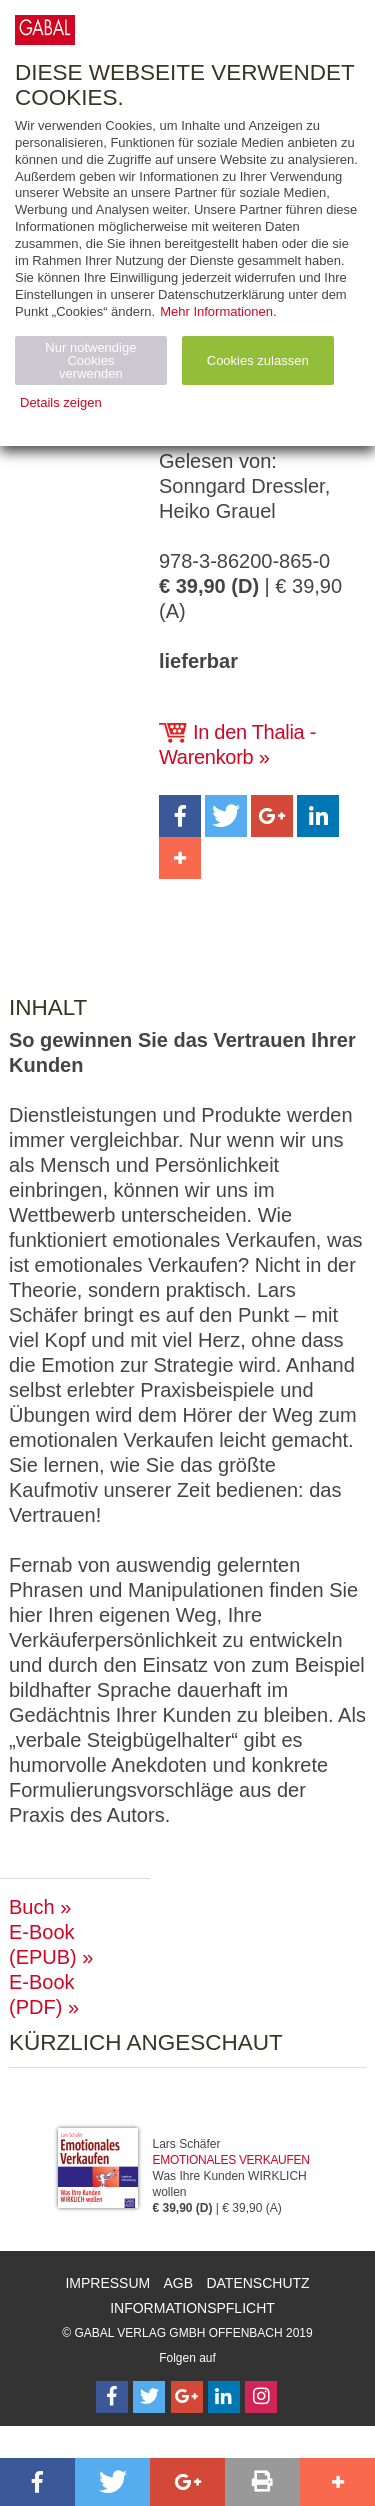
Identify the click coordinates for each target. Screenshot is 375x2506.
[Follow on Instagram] (261, 2397)
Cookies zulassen (258, 360)
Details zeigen (61, 402)
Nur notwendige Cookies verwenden (90, 360)
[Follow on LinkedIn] (224, 2397)
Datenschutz (257, 2283)
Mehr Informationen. (218, 311)
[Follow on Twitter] (149, 2397)
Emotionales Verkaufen (231, 2160)
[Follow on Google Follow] (187, 2397)
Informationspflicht (192, 2308)
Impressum (107, 2283)
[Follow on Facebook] (112, 2397)
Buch (32, 1907)
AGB (179, 2283)
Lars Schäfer (187, 2144)
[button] (180, 816)
